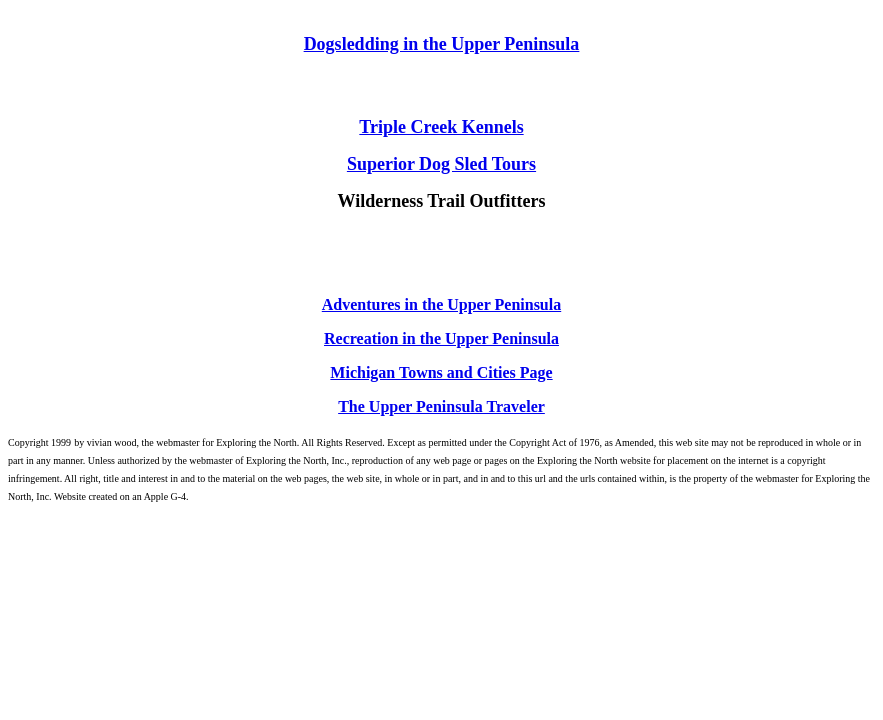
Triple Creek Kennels (441, 127)
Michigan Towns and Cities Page (441, 372)
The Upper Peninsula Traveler (441, 406)
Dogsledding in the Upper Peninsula (442, 44)
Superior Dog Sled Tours (441, 164)
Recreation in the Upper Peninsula (441, 338)
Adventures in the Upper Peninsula (441, 304)
